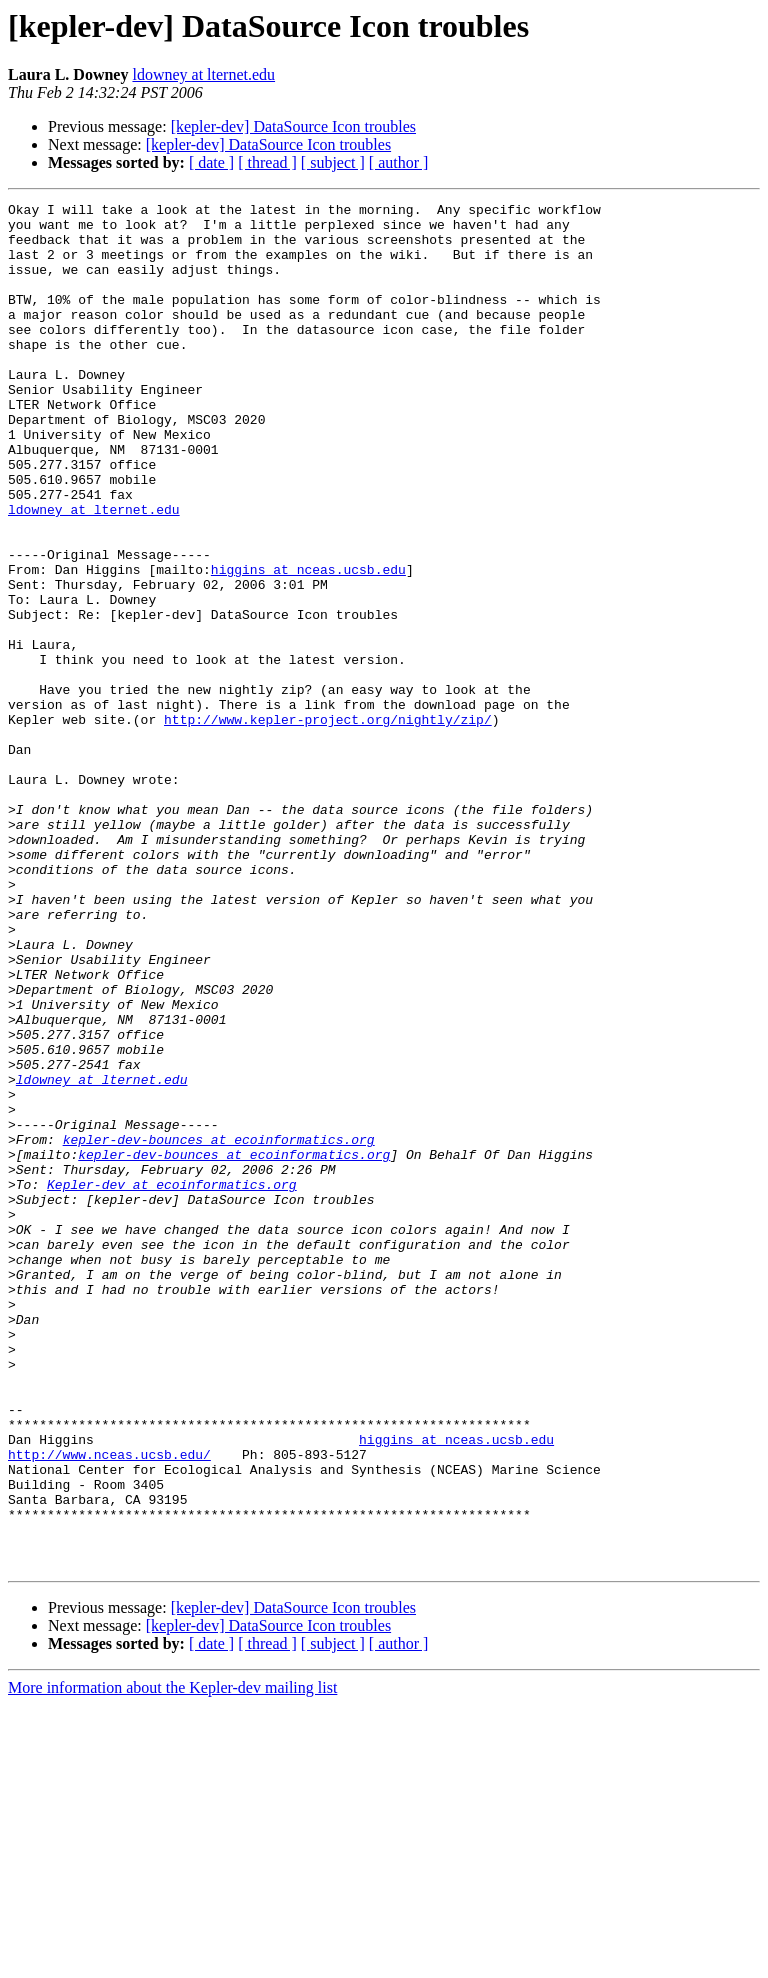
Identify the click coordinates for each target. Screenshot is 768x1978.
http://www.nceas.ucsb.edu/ (109, 1706)
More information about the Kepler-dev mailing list (172, 1960)
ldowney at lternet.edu (203, 74)
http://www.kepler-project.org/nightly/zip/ (328, 824)
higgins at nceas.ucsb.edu (308, 644)
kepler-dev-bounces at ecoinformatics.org (219, 1328)
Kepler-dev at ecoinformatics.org (172, 1382)
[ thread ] (267, 162)
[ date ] (211, 162)
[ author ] (399, 162)
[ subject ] (333, 162)
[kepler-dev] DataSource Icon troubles (293, 126)
